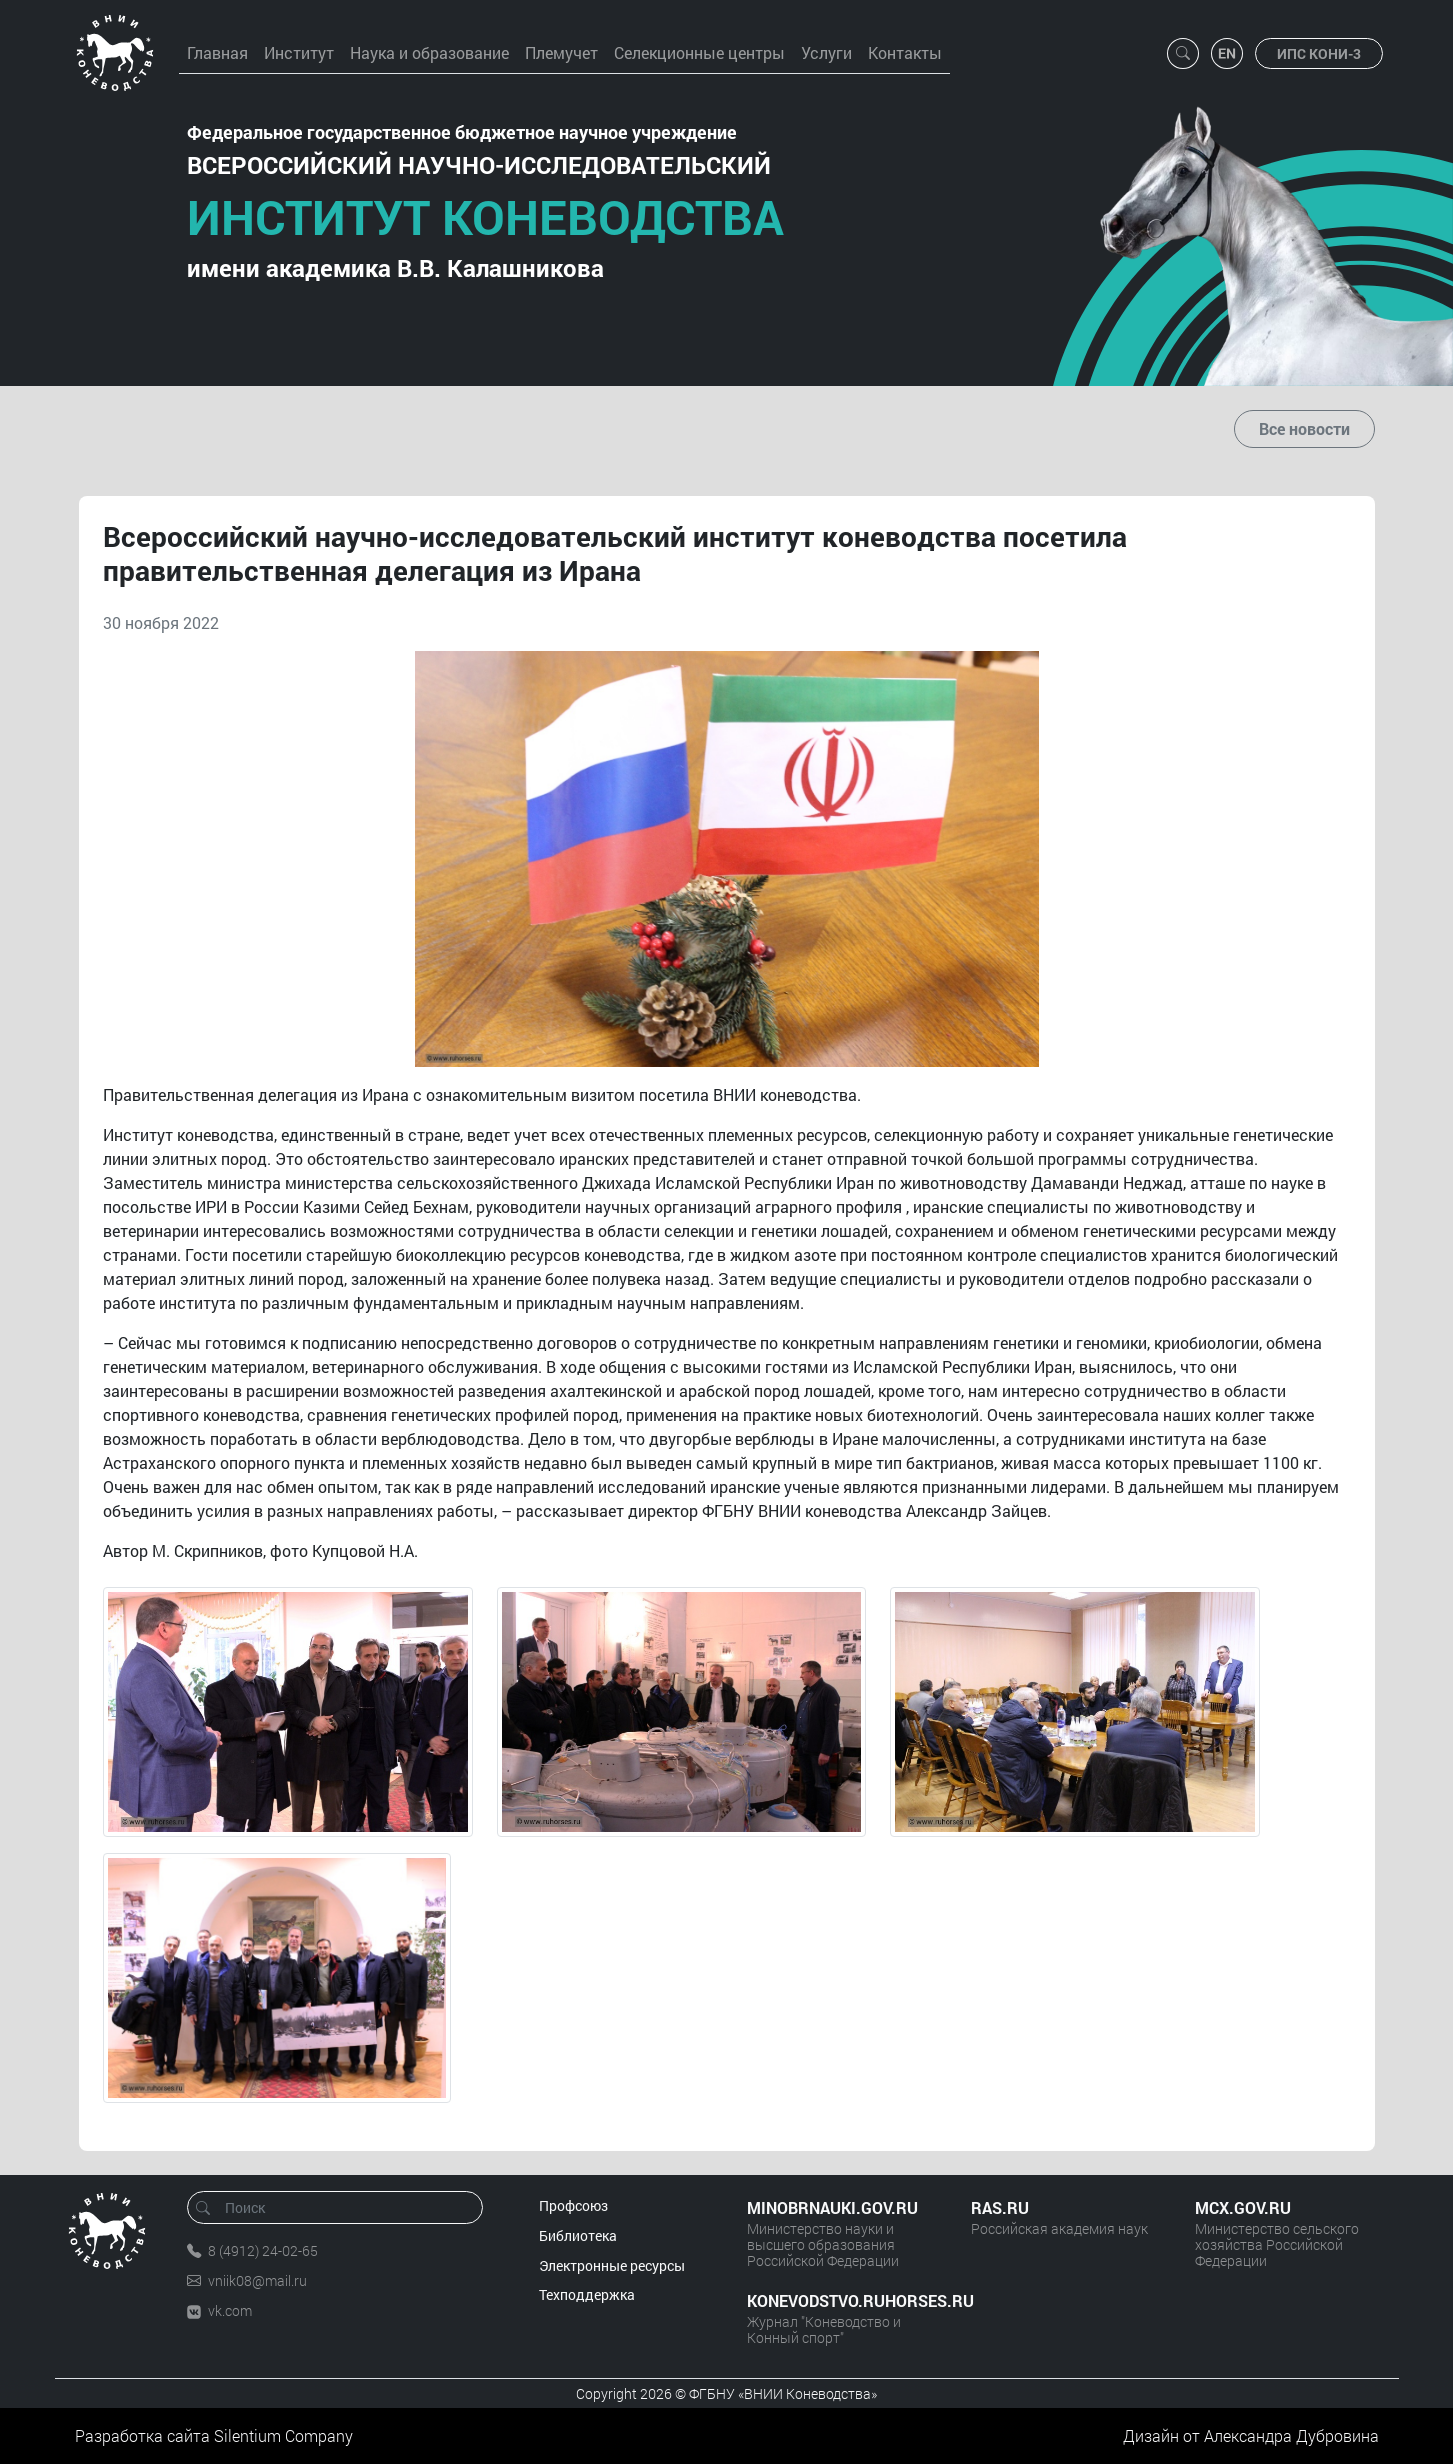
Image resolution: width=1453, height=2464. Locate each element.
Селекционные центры (699, 52)
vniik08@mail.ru (257, 2280)
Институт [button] (299, 52)
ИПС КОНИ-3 (1319, 53)
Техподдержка (587, 2294)
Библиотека (578, 2235)
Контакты (905, 52)
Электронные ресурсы (612, 2265)
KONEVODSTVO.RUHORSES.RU (839, 2300)
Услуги (826, 52)
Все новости (1304, 428)
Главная (217, 52)
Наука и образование (429, 52)
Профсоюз (573, 2205)
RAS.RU (1000, 2207)
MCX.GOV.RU (1243, 2207)
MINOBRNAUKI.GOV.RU (832, 2207)
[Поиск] (341, 2207)
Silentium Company (283, 2435)
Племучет (561, 52)
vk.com (230, 2310)
